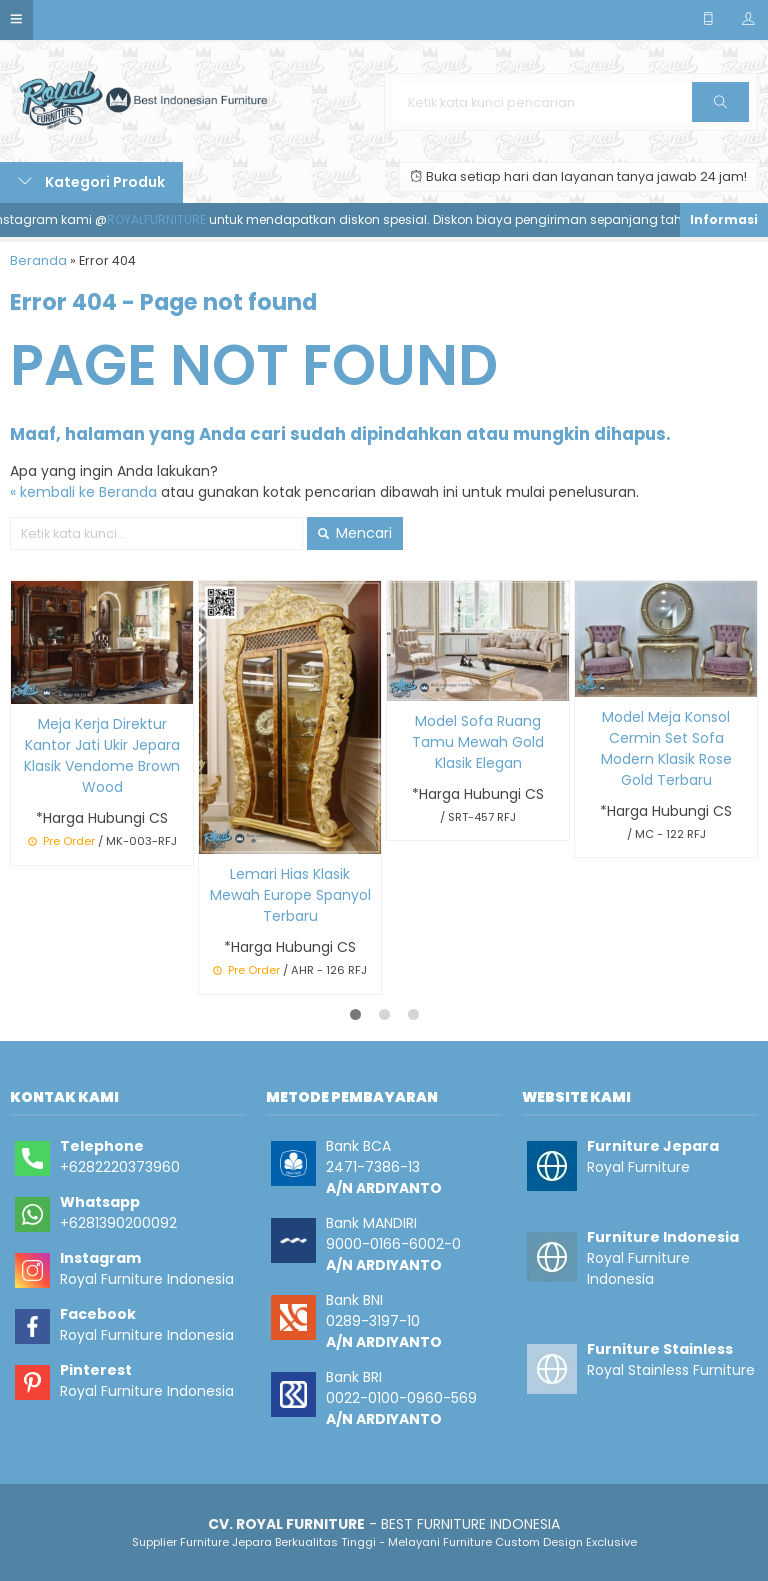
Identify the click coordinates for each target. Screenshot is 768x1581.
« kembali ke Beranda (83, 492)
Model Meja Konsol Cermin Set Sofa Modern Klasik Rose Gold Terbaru (666, 748)
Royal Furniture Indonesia (147, 1279)
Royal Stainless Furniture (671, 1370)
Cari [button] (720, 108)
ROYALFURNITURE (163, 219)
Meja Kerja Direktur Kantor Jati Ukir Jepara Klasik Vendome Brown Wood (102, 755)
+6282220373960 (120, 1167)
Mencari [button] (355, 533)
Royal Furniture (638, 1167)
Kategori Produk (91, 182)
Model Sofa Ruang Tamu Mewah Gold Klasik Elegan (478, 742)
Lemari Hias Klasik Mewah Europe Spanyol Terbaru (290, 895)
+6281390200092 (118, 1223)
